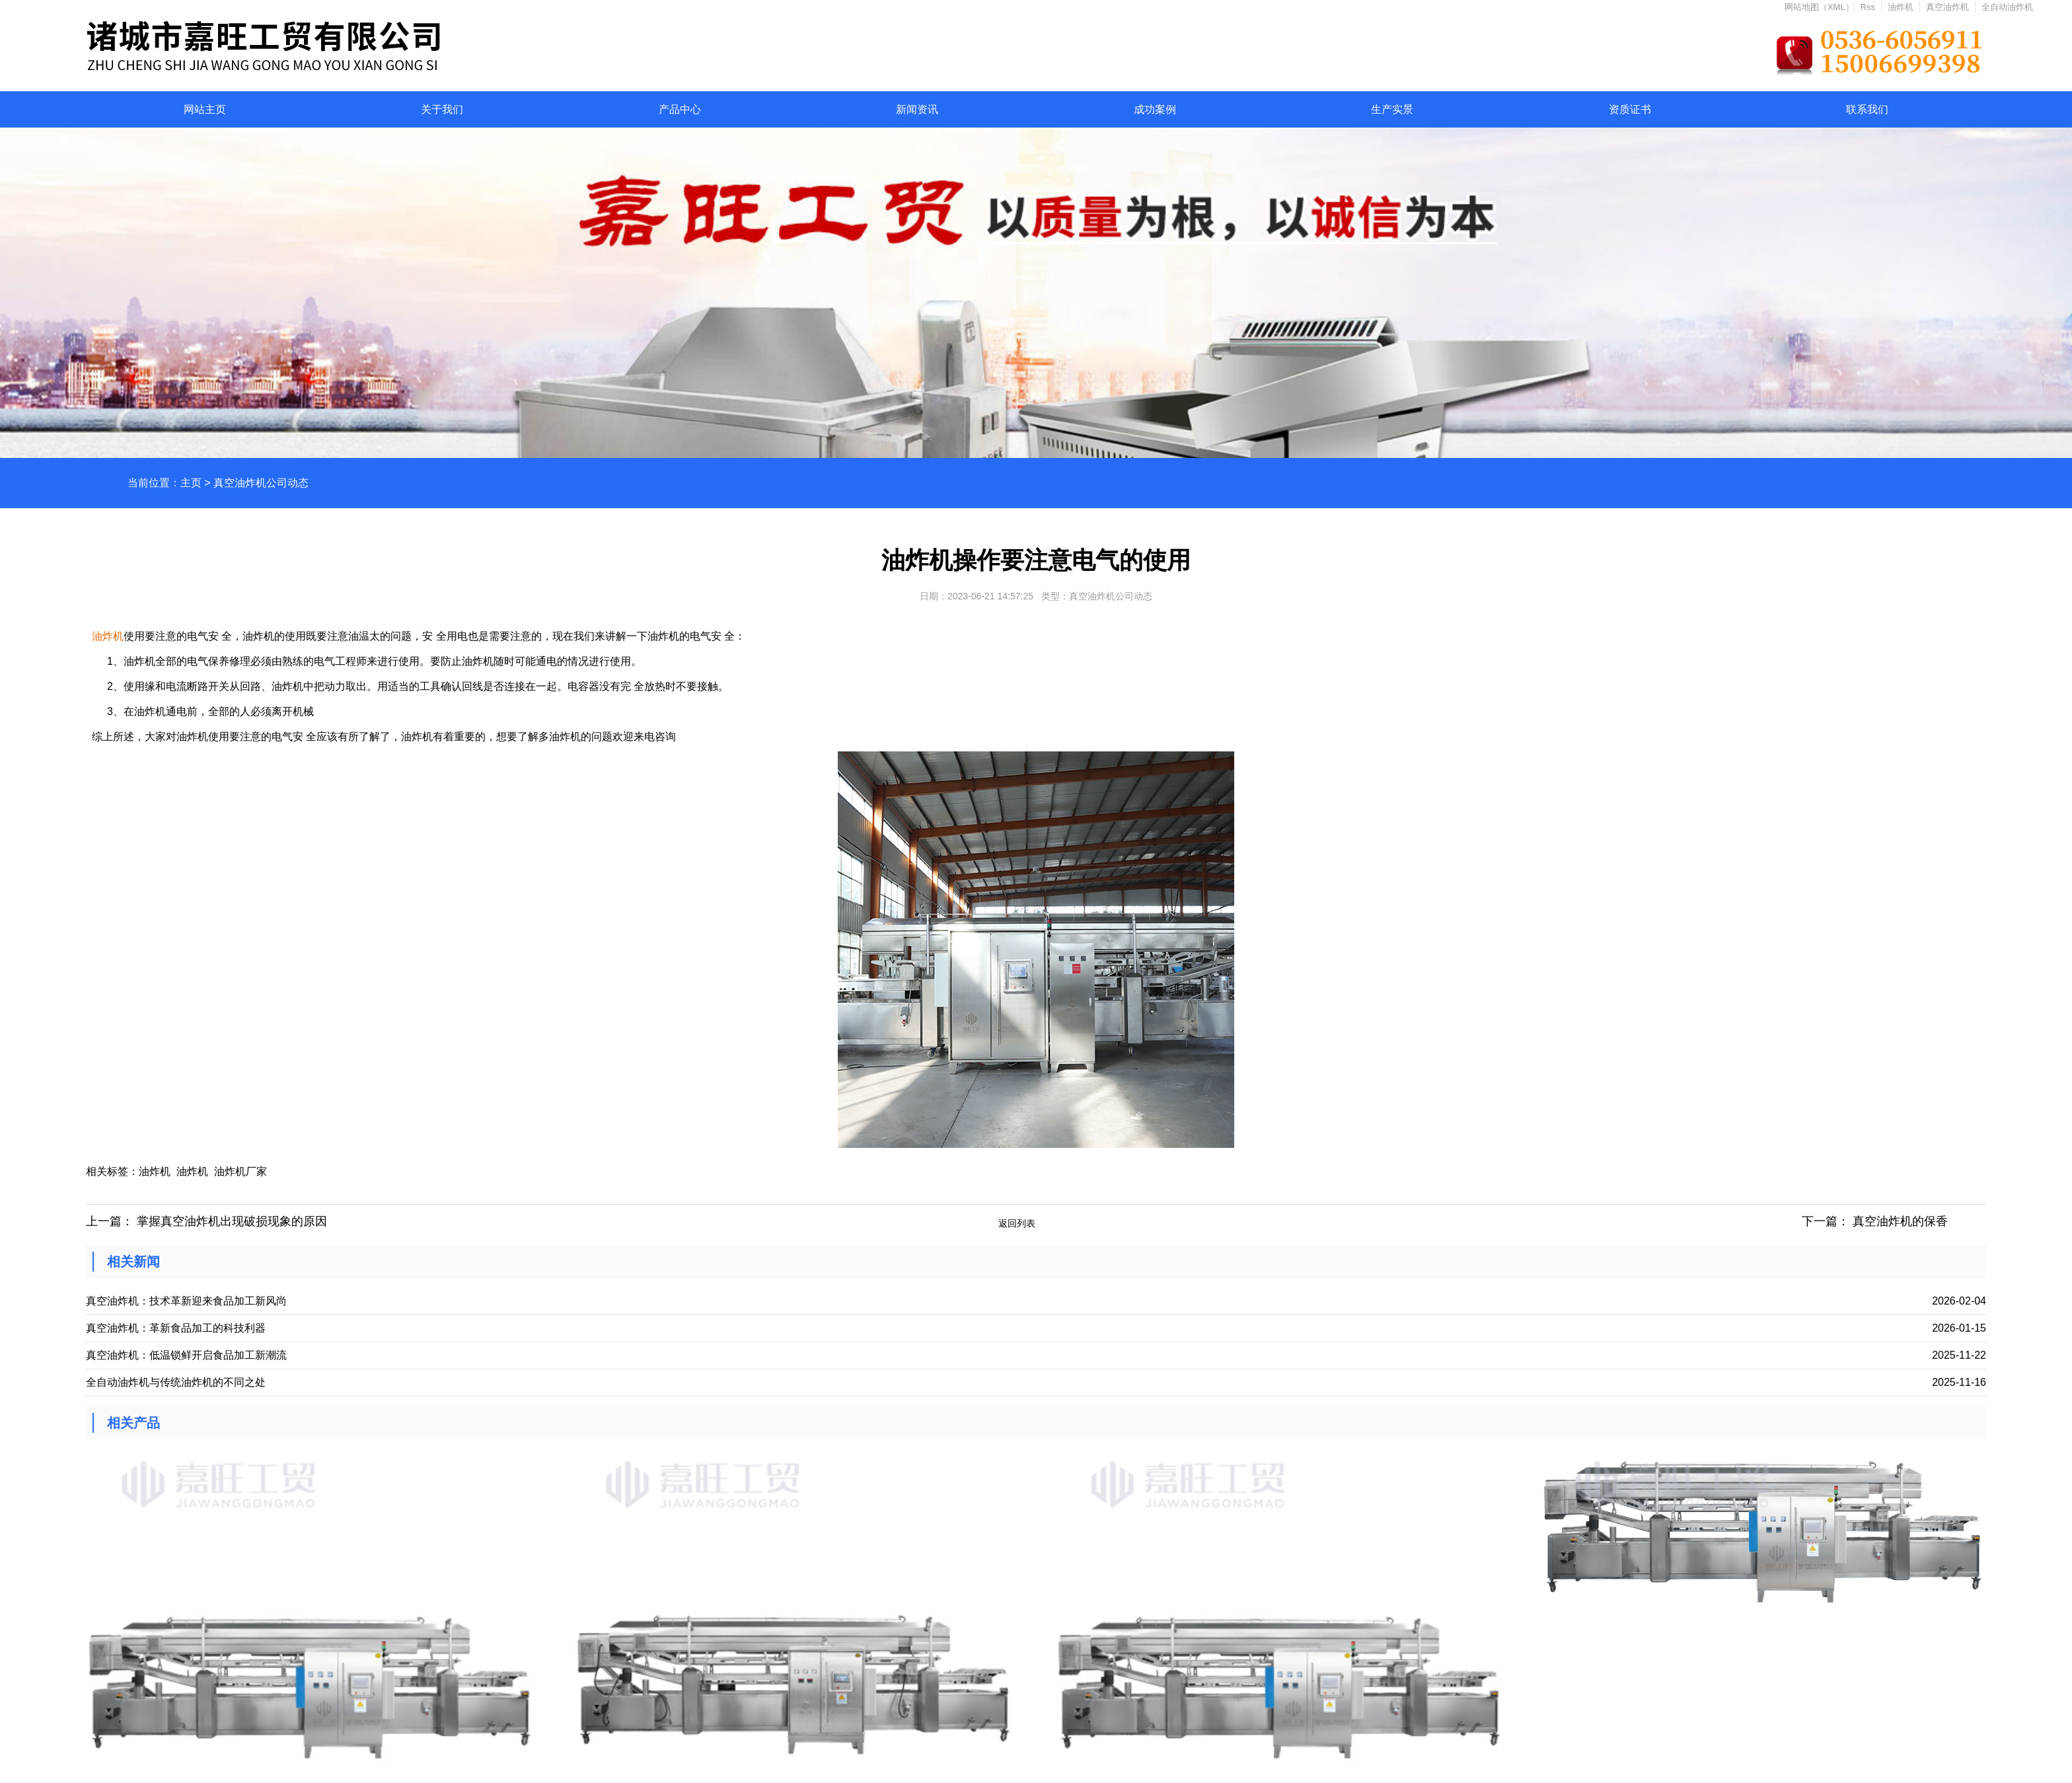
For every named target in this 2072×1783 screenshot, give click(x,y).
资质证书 (1630, 109)
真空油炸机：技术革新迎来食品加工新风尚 (186, 1301)
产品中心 (680, 109)
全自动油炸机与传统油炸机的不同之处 (176, 1382)
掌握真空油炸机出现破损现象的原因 (232, 1221)
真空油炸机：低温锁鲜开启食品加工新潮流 (186, 1355)
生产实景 (1392, 109)
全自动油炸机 (2007, 7)
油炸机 (1900, 7)
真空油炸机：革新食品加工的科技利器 (176, 1328)
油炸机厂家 (240, 1171)
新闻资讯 (917, 109)
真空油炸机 (1947, 7)
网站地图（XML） (1819, 7)
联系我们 (1867, 109)
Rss (1868, 7)
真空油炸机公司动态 (261, 482)
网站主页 (205, 109)
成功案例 (1155, 109)
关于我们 (442, 109)
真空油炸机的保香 (1900, 1221)
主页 (191, 482)
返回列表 (1016, 1223)
